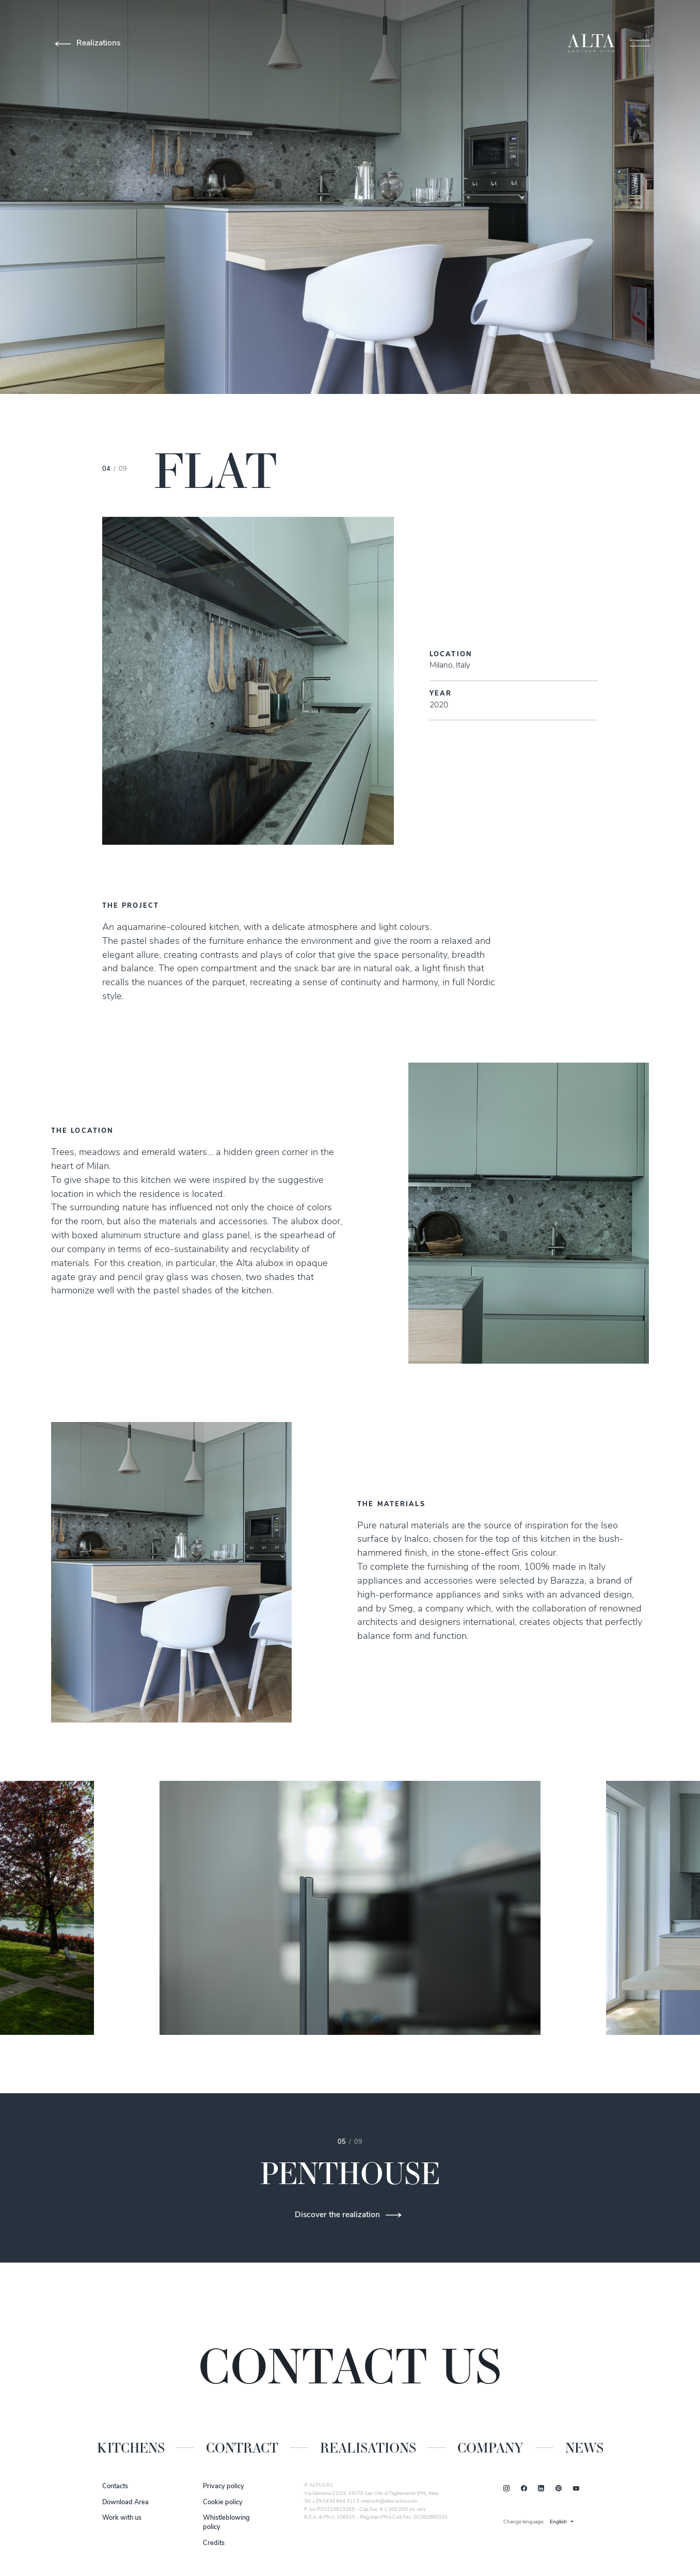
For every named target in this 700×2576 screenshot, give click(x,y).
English (558, 2522)
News (584, 2448)
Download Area (125, 2502)
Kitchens (131, 2448)
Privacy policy (223, 2486)
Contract (242, 2448)
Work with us (121, 2518)
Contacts (115, 2486)
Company (490, 2448)
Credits (214, 2543)
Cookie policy (223, 2502)
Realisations (368, 2448)
